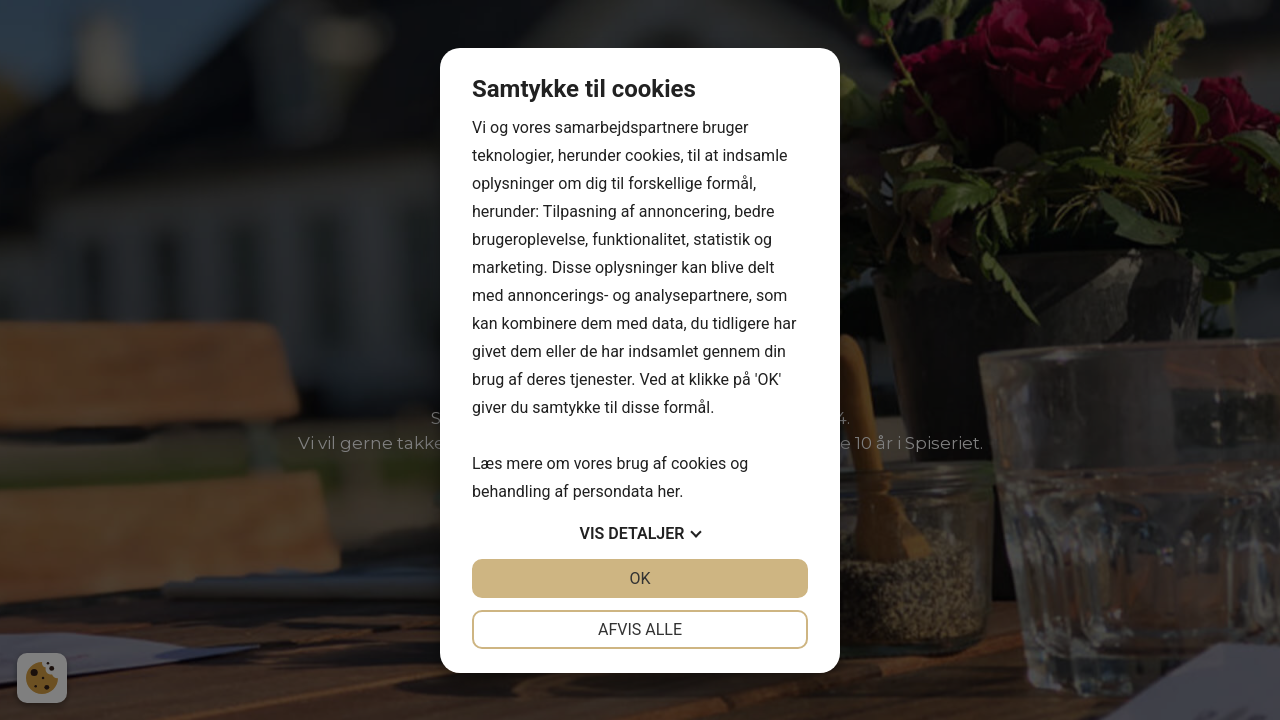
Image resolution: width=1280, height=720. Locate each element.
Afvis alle (640, 629)
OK (639, 578)
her (668, 491)
